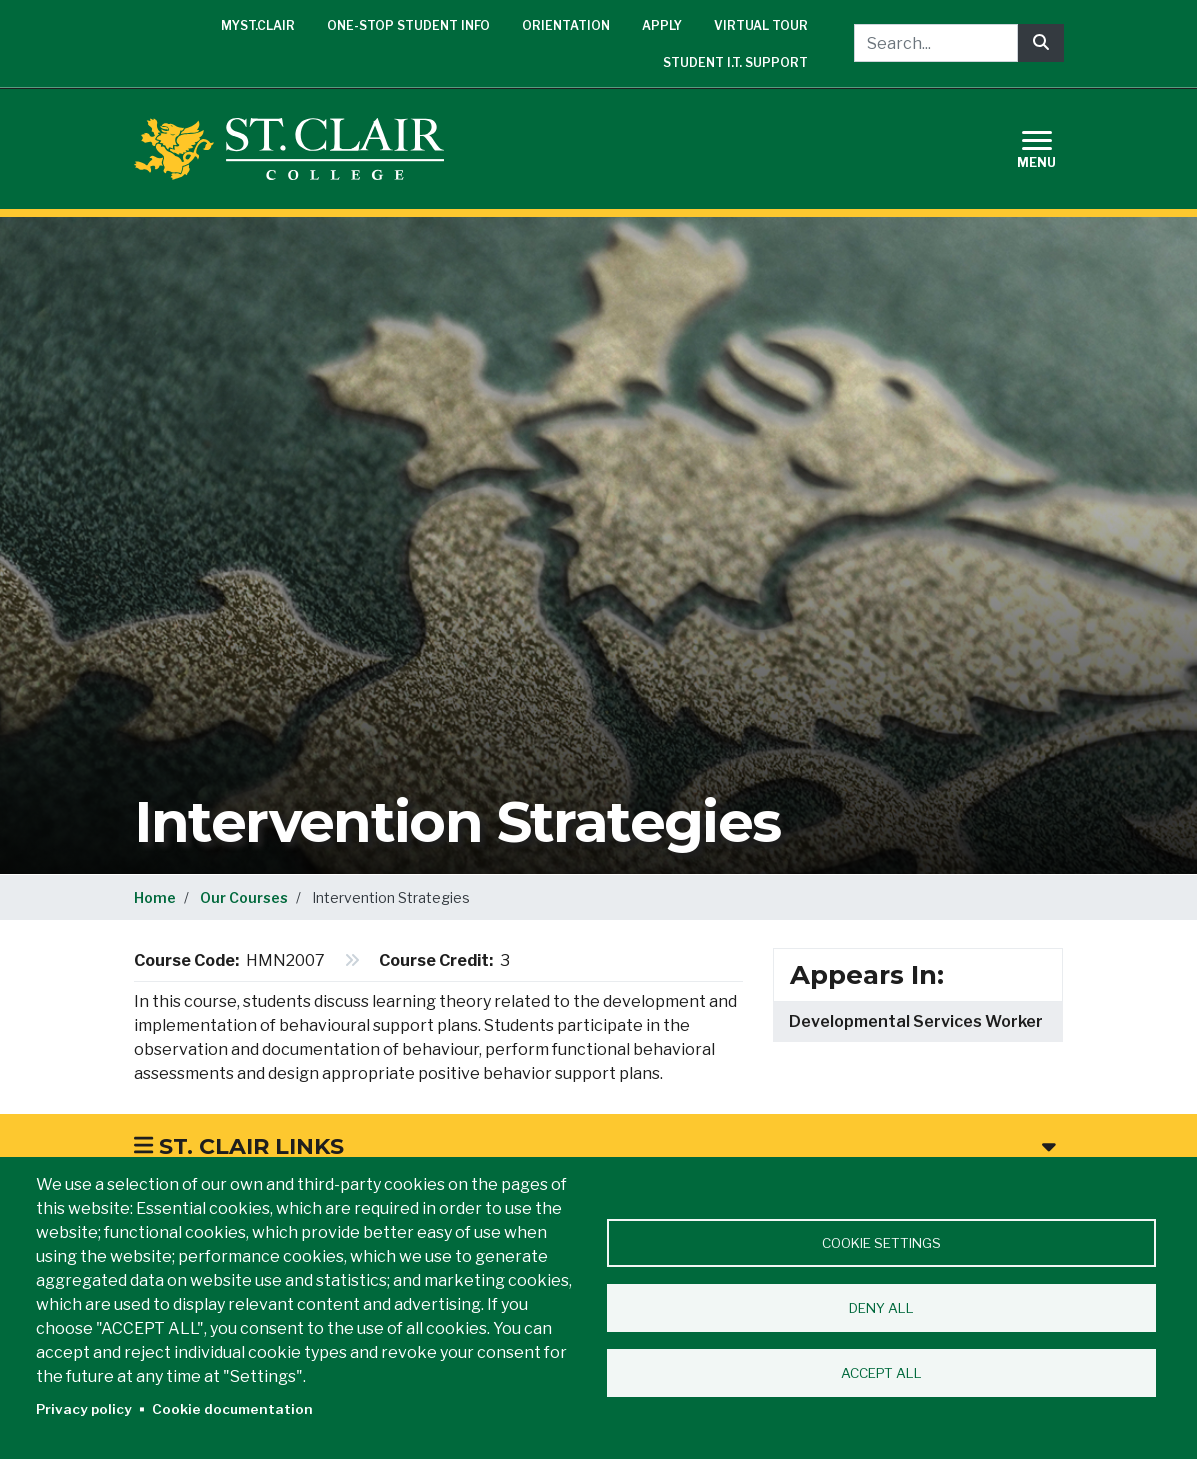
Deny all (881, 1308)
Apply (662, 25)
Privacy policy (84, 1409)
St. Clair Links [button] (595, 1146)
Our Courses (244, 897)
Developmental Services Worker (916, 1021)
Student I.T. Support (735, 62)
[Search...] (936, 43)
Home (155, 897)
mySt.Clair (258, 25)
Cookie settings (881, 1243)
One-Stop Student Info (408, 25)
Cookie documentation (232, 1409)
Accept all (881, 1373)
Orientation (566, 25)
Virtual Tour (761, 25)
